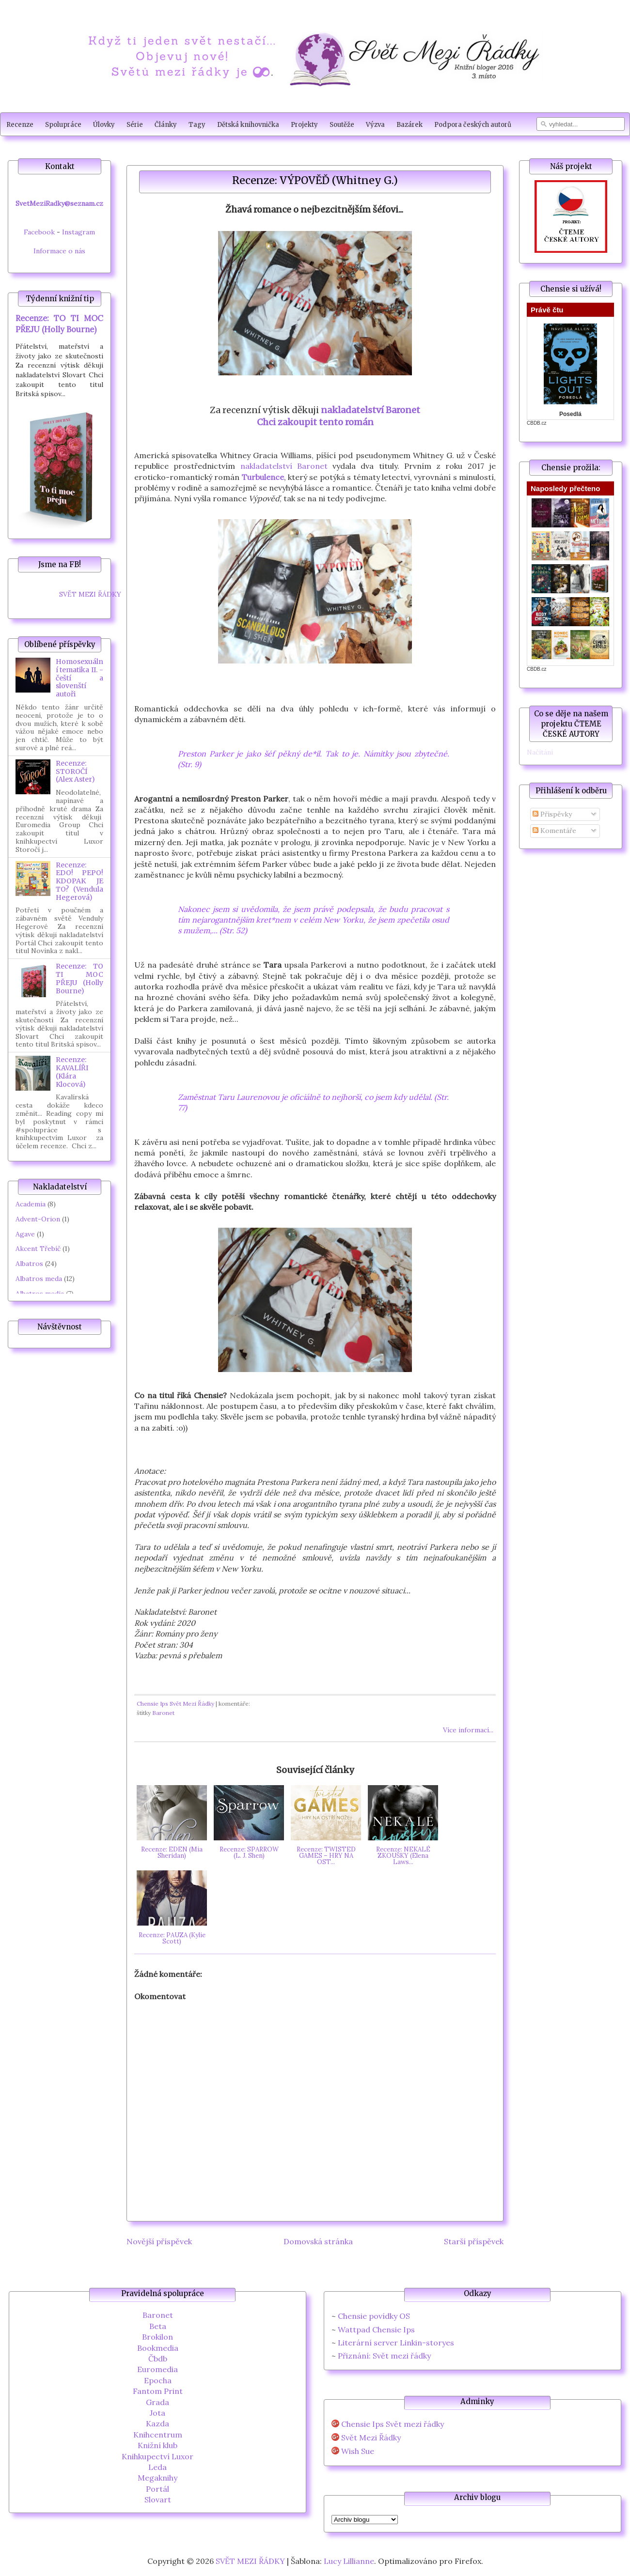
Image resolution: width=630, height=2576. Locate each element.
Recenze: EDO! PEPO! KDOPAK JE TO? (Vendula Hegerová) (79, 881)
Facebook (39, 232)
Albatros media (40, 1293)
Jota (157, 2413)
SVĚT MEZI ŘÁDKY (90, 594)
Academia (31, 1204)
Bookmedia (157, 2348)
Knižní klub (157, 2445)
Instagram (78, 232)
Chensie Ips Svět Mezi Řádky (175, 1703)
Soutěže (342, 125)
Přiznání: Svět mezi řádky (384, 2355)
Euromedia (157, 2369)
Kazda (157, 2423)
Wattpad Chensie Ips (376, 2329)
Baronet (163, 1712)
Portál (157, 2489)
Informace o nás (59, 251)
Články (166, 125)
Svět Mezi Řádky (371, 2437)
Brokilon (157, 2337)
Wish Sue (357, 2451)
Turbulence (263, 477)
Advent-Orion (38, 1219)
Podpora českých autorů (472, 125)
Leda (157, 2467)
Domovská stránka (318, 2241)
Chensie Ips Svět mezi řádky (392, 2424)
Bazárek (409, 125)
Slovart (157, 2499)
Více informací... (468, 1730)
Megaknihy (157, 2478)
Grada (157, 2402)
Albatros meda (39, 1278)
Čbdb (157, 2358)
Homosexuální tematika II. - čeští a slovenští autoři (79, 677)
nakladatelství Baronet (370, 410)
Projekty (304, 125)
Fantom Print (158, 2391)
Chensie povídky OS (374, 2316)
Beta (157, 2326)
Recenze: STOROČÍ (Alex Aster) (75, 771)
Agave (25, 1234)
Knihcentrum (157, 2434)
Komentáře (554, 830)
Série (134, 125)
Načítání (540, 752)
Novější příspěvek (159, 2241)
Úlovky (104, 125)
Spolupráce (63, 125)
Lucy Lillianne (349, 2561)
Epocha (158, 2380)
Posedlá (570, 414)
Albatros (29, 1263)
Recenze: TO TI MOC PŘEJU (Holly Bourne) (79, 978)
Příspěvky (552, 814)
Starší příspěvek (474, 2241)
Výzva (375, 125)
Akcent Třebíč (38, 1248)
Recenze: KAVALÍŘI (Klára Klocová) (72, 1071)
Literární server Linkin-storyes (396, 2342)
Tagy (197, 125)
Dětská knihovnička (248, 125)
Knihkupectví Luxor (157, 2456)
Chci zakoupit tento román (315, 422)
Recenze (19, 125)
